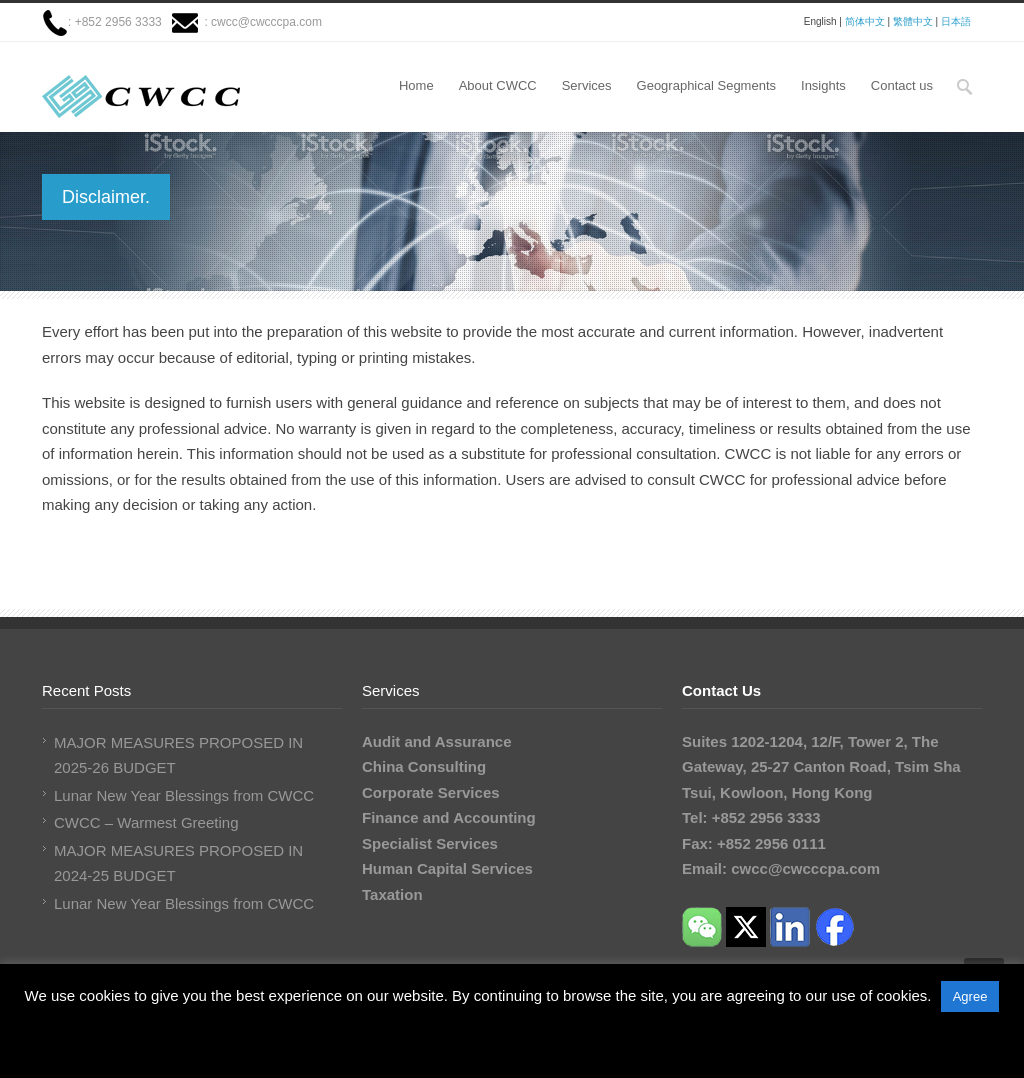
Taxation (392, 894)
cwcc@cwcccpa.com (266, 22)
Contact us (902, 85)
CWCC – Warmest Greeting (146, 822)
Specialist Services (430, 843)
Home (416, 85)
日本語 (956, 21)
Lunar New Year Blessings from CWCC (184, 795)
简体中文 (865, 21)
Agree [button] (970, 996)
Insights (823, 85)
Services (587, 85)
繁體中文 (913, 21)
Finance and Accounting (449, 817)
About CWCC (498, 85)
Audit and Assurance (436, 741)
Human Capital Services (447, 868)
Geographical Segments (706, 85)
